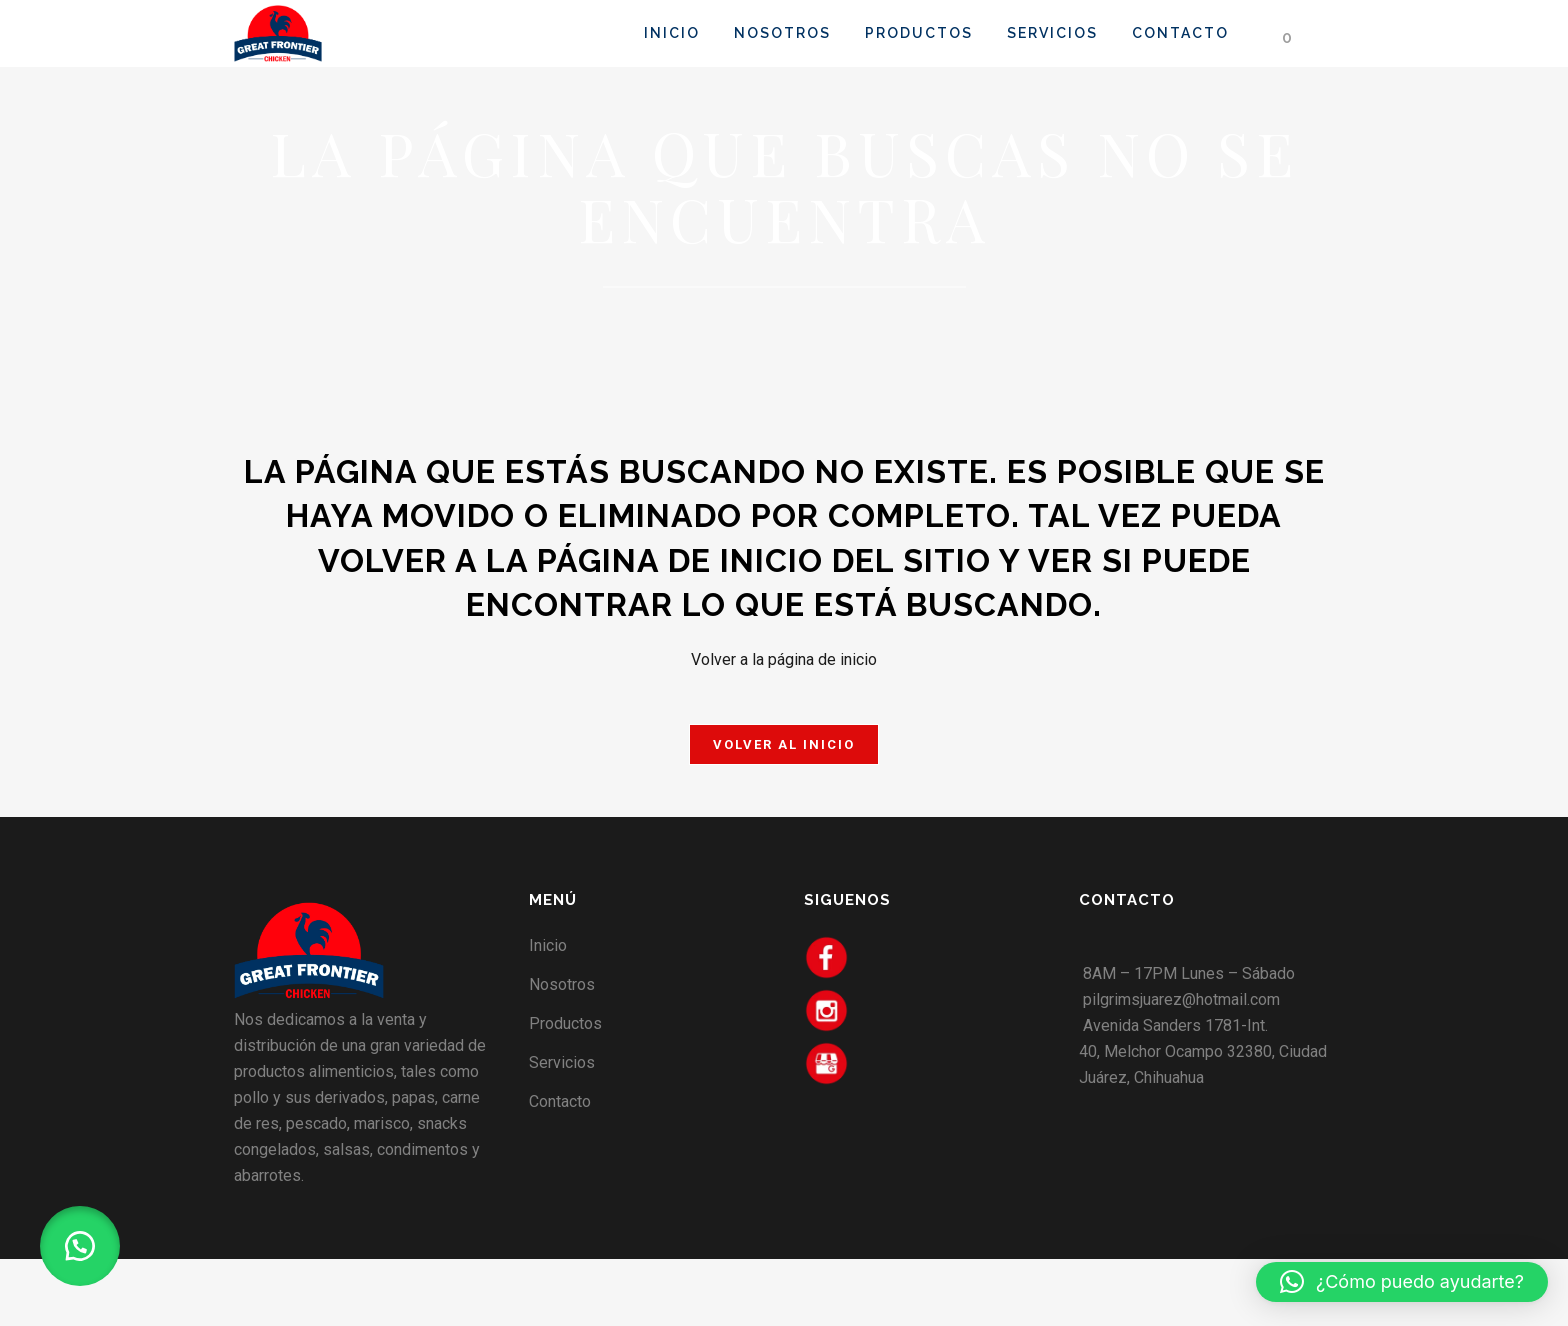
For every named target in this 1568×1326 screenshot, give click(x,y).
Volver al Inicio (784, 744)
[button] (80, 1246)
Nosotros (562, 984)
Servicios (562, 1062)
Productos (565, 1023)
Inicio (548, 945)
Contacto (560, 1101)
